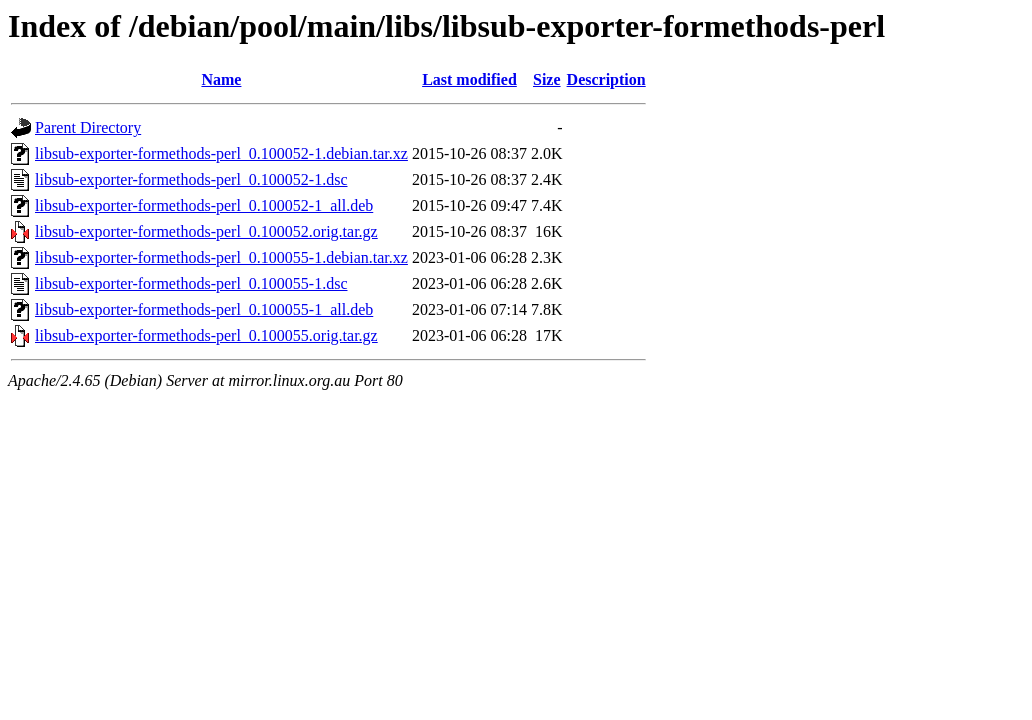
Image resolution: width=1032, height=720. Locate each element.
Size (547, 79)
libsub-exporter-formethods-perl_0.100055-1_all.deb (204, 309)
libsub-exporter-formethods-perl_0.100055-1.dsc (191, 283)
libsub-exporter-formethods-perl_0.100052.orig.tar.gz (206, 231)
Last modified (469, 79)
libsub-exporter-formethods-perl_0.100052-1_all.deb (204, 205)
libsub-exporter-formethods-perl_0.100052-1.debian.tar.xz (221, 153)
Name (221, 79)
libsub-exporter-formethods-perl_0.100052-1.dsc (191, 179)
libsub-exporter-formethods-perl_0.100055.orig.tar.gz (206, 335)
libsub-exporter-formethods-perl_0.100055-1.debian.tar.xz (221, 257)
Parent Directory (88, 127)
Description (606, 79)
